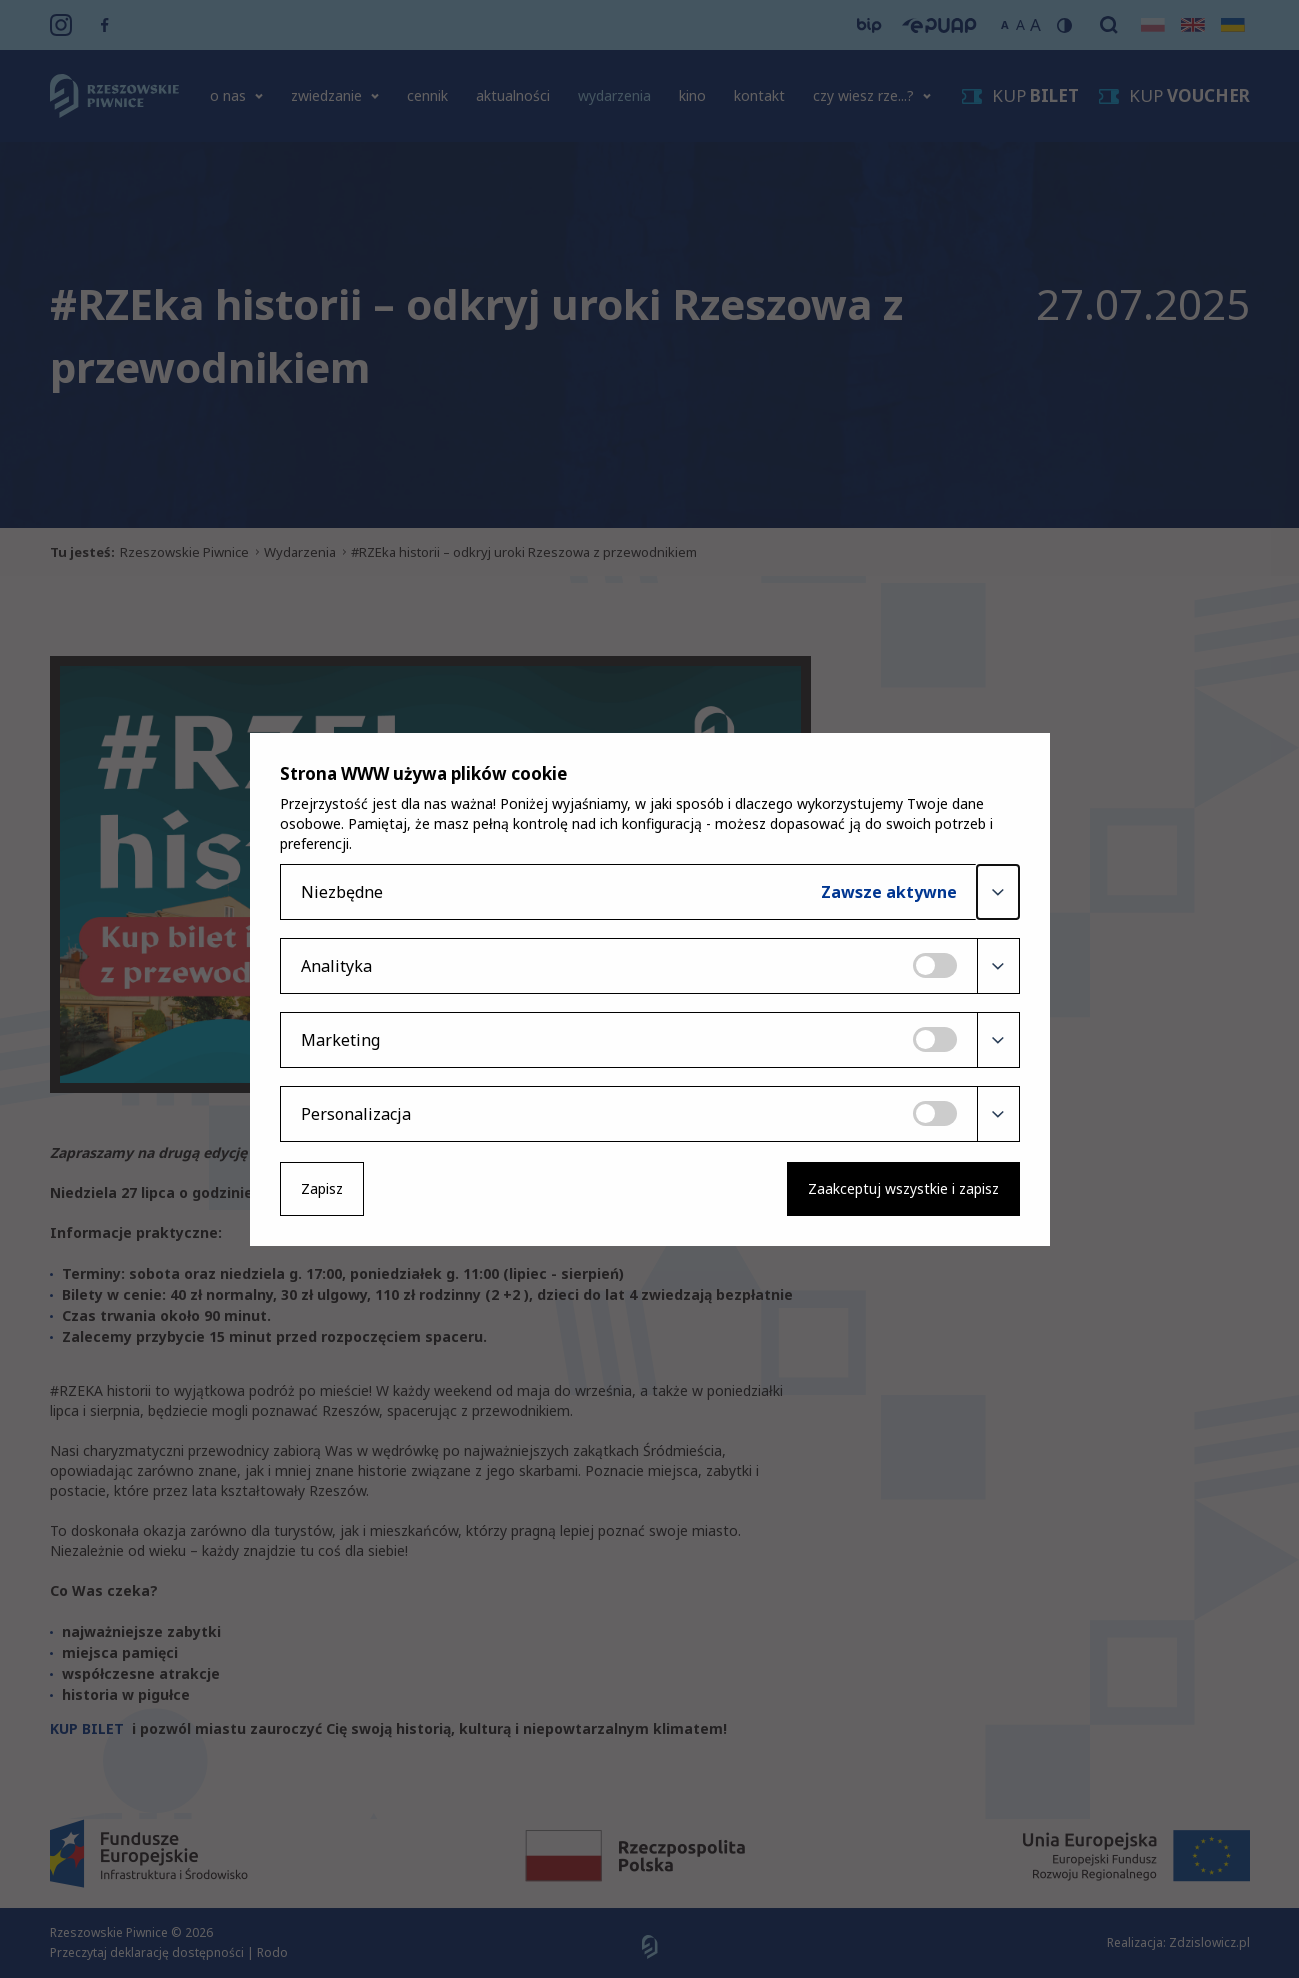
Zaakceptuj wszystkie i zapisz (903, 1188)
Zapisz (322, 1188)
